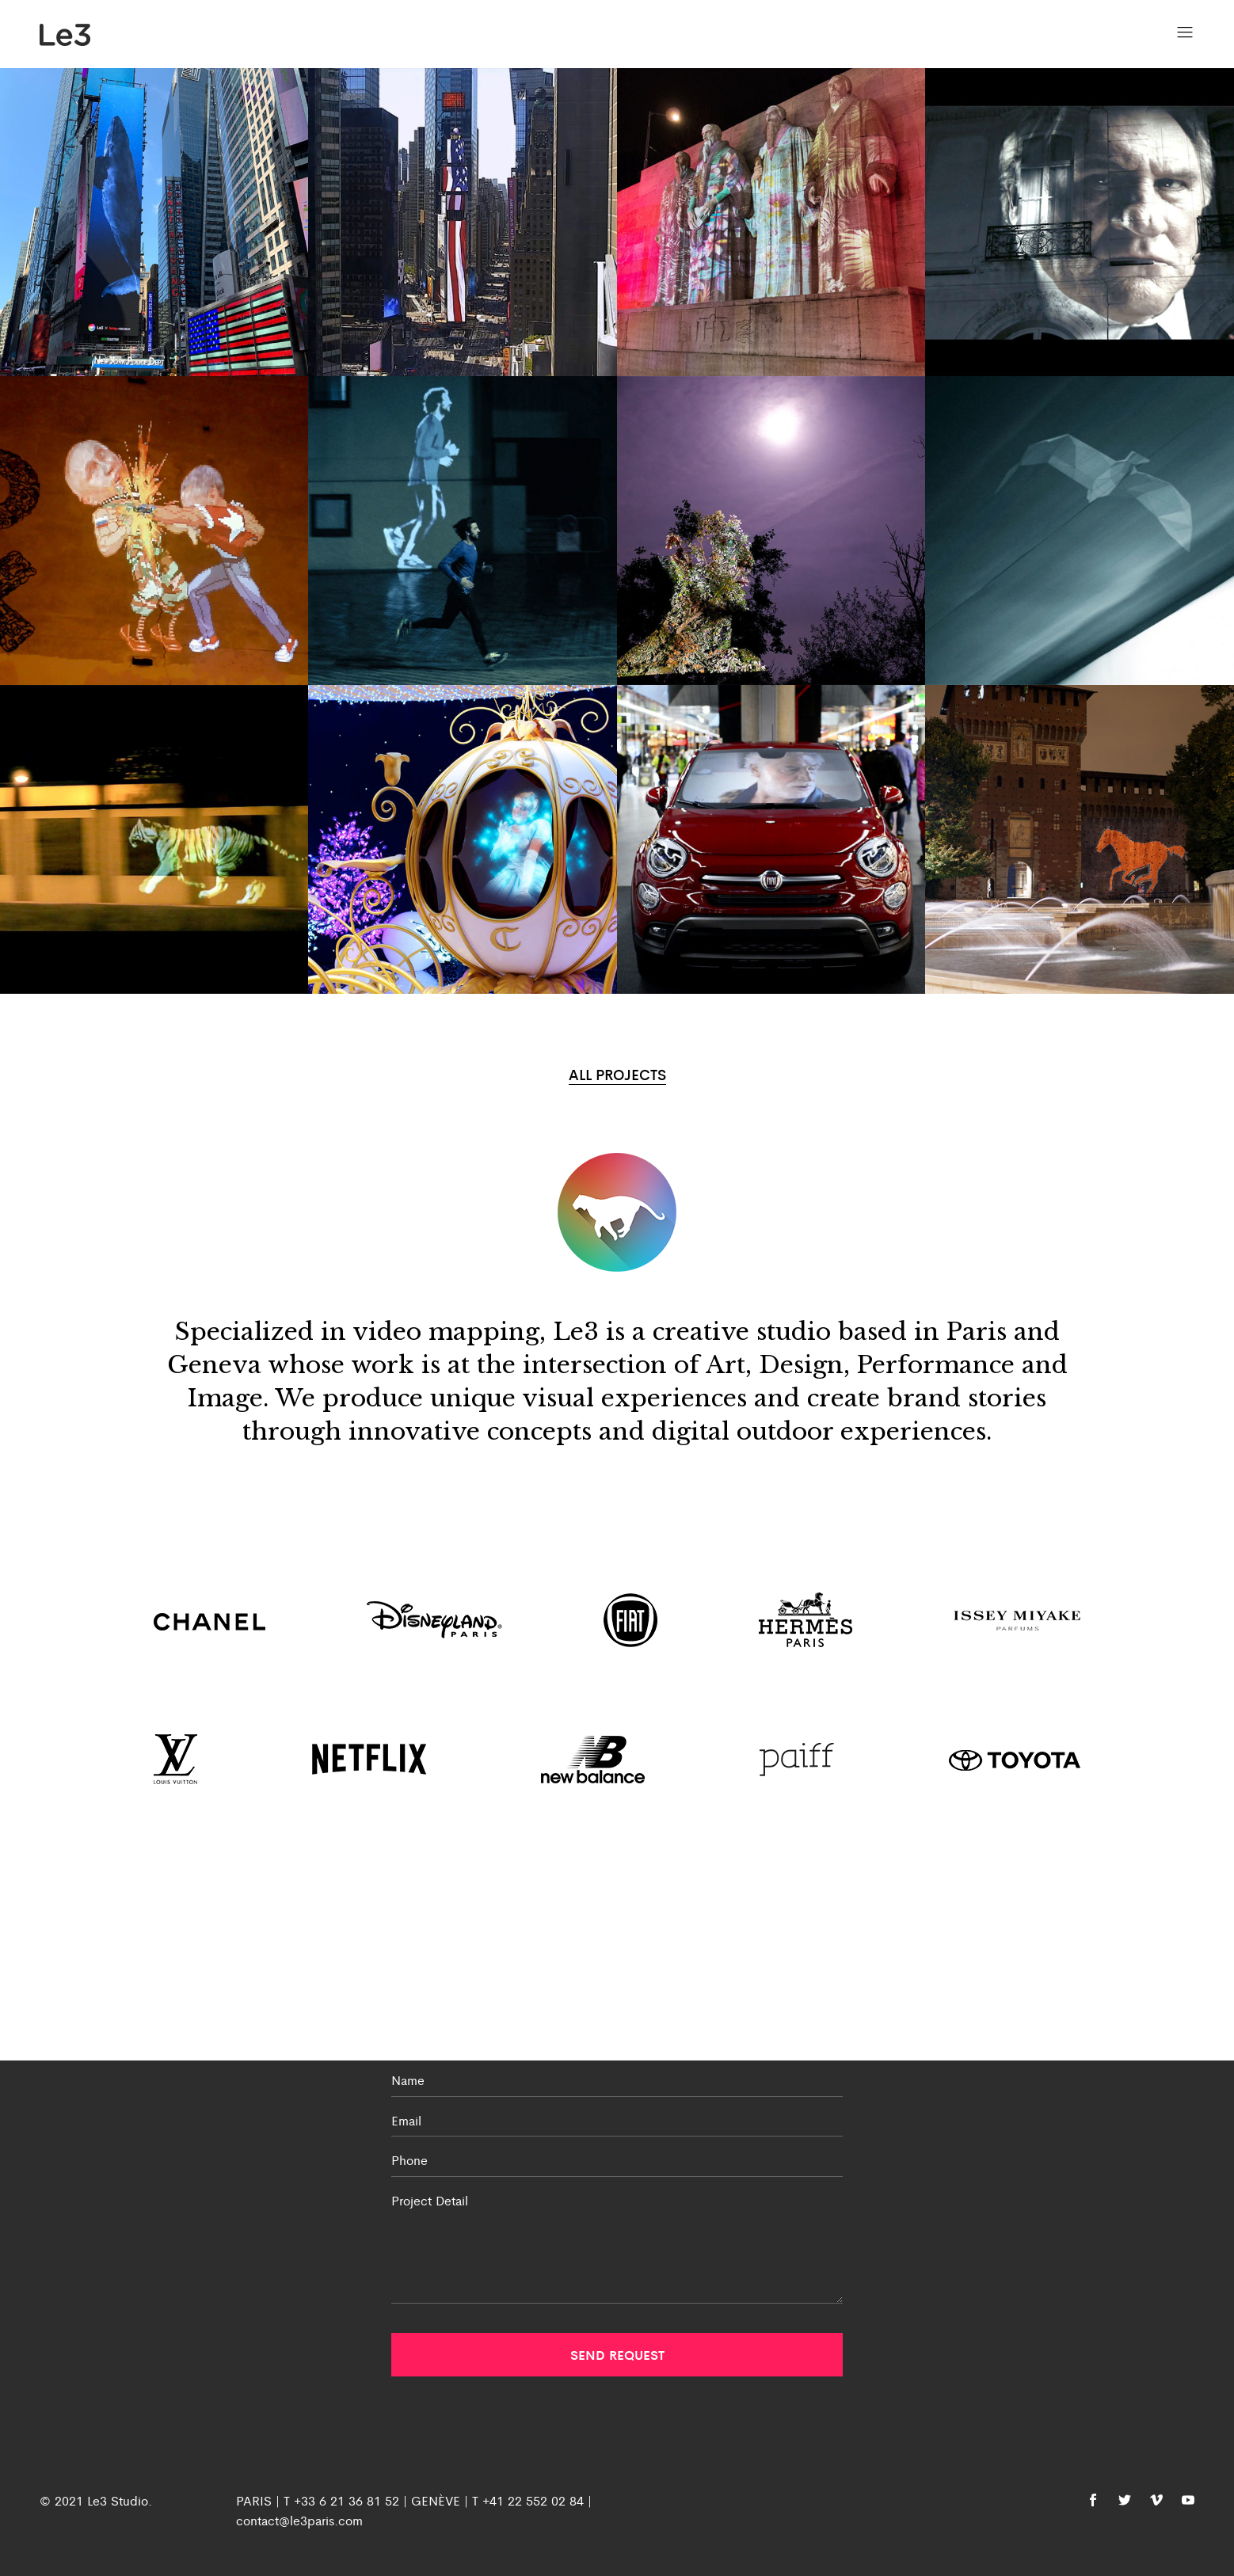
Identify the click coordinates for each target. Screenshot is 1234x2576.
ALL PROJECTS (617, 1074)
